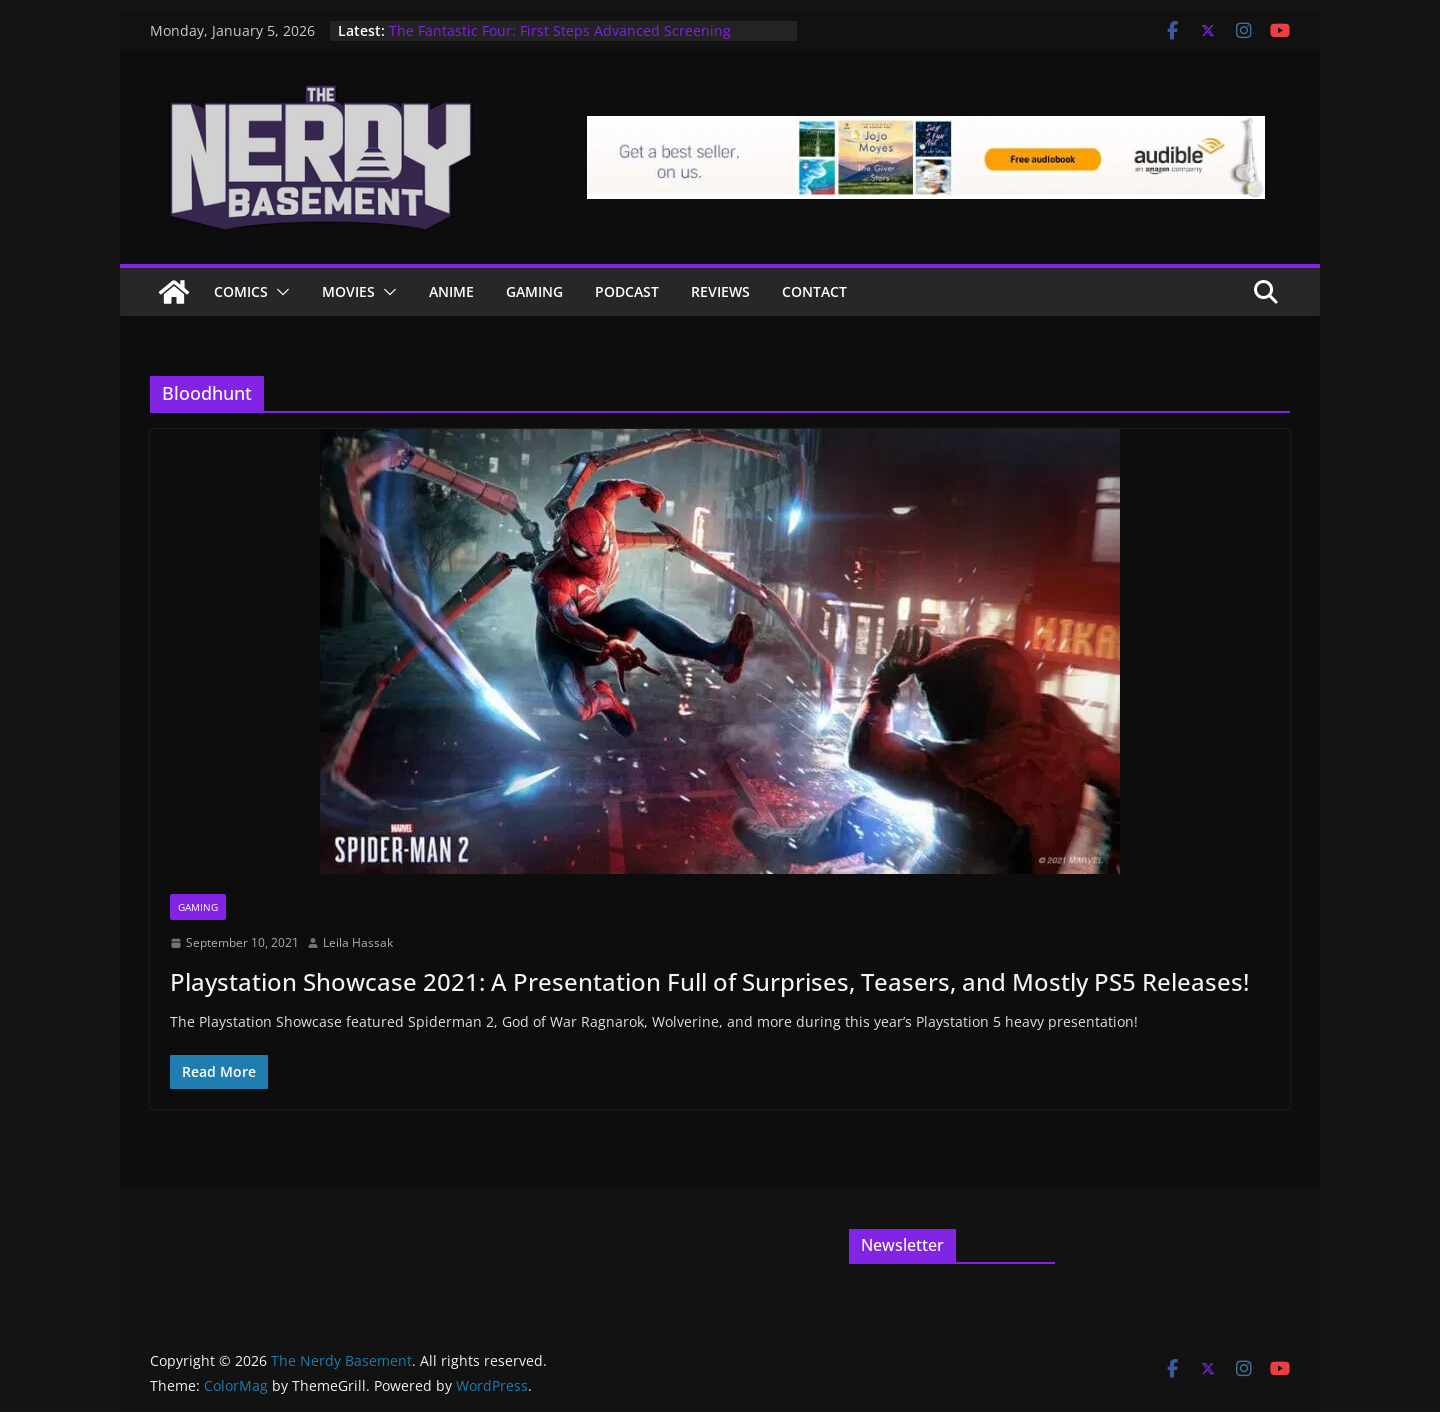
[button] (279, 292)
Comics (241, 291)
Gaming (534, 291)
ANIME (451, 291)
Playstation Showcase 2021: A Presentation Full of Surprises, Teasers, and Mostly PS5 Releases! (709, 981)
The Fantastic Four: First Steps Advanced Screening (560, 30)
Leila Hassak (358, 942)
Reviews (720, 291)
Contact (814, 291)
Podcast (627, 291)
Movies (348, 291)
